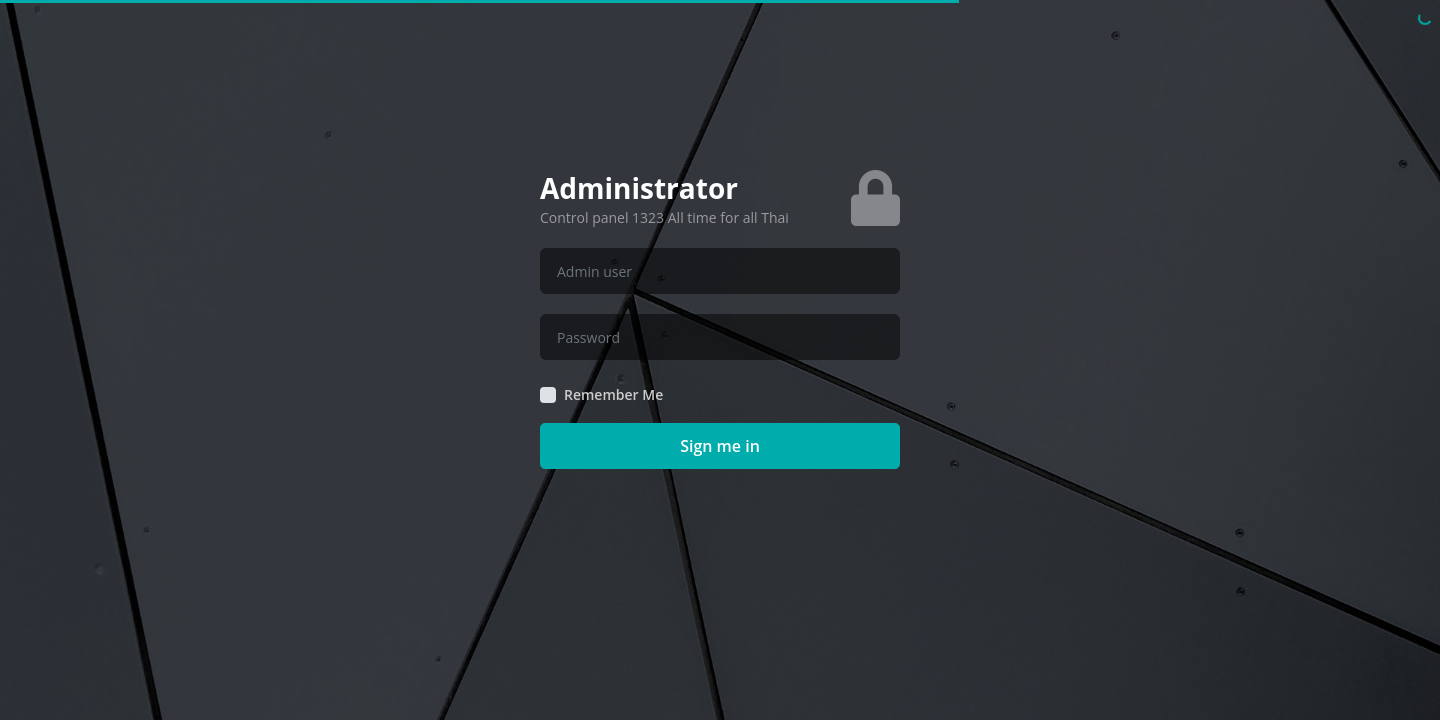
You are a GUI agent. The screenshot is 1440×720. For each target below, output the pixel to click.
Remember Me (613, 395)
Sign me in (720, 446)
